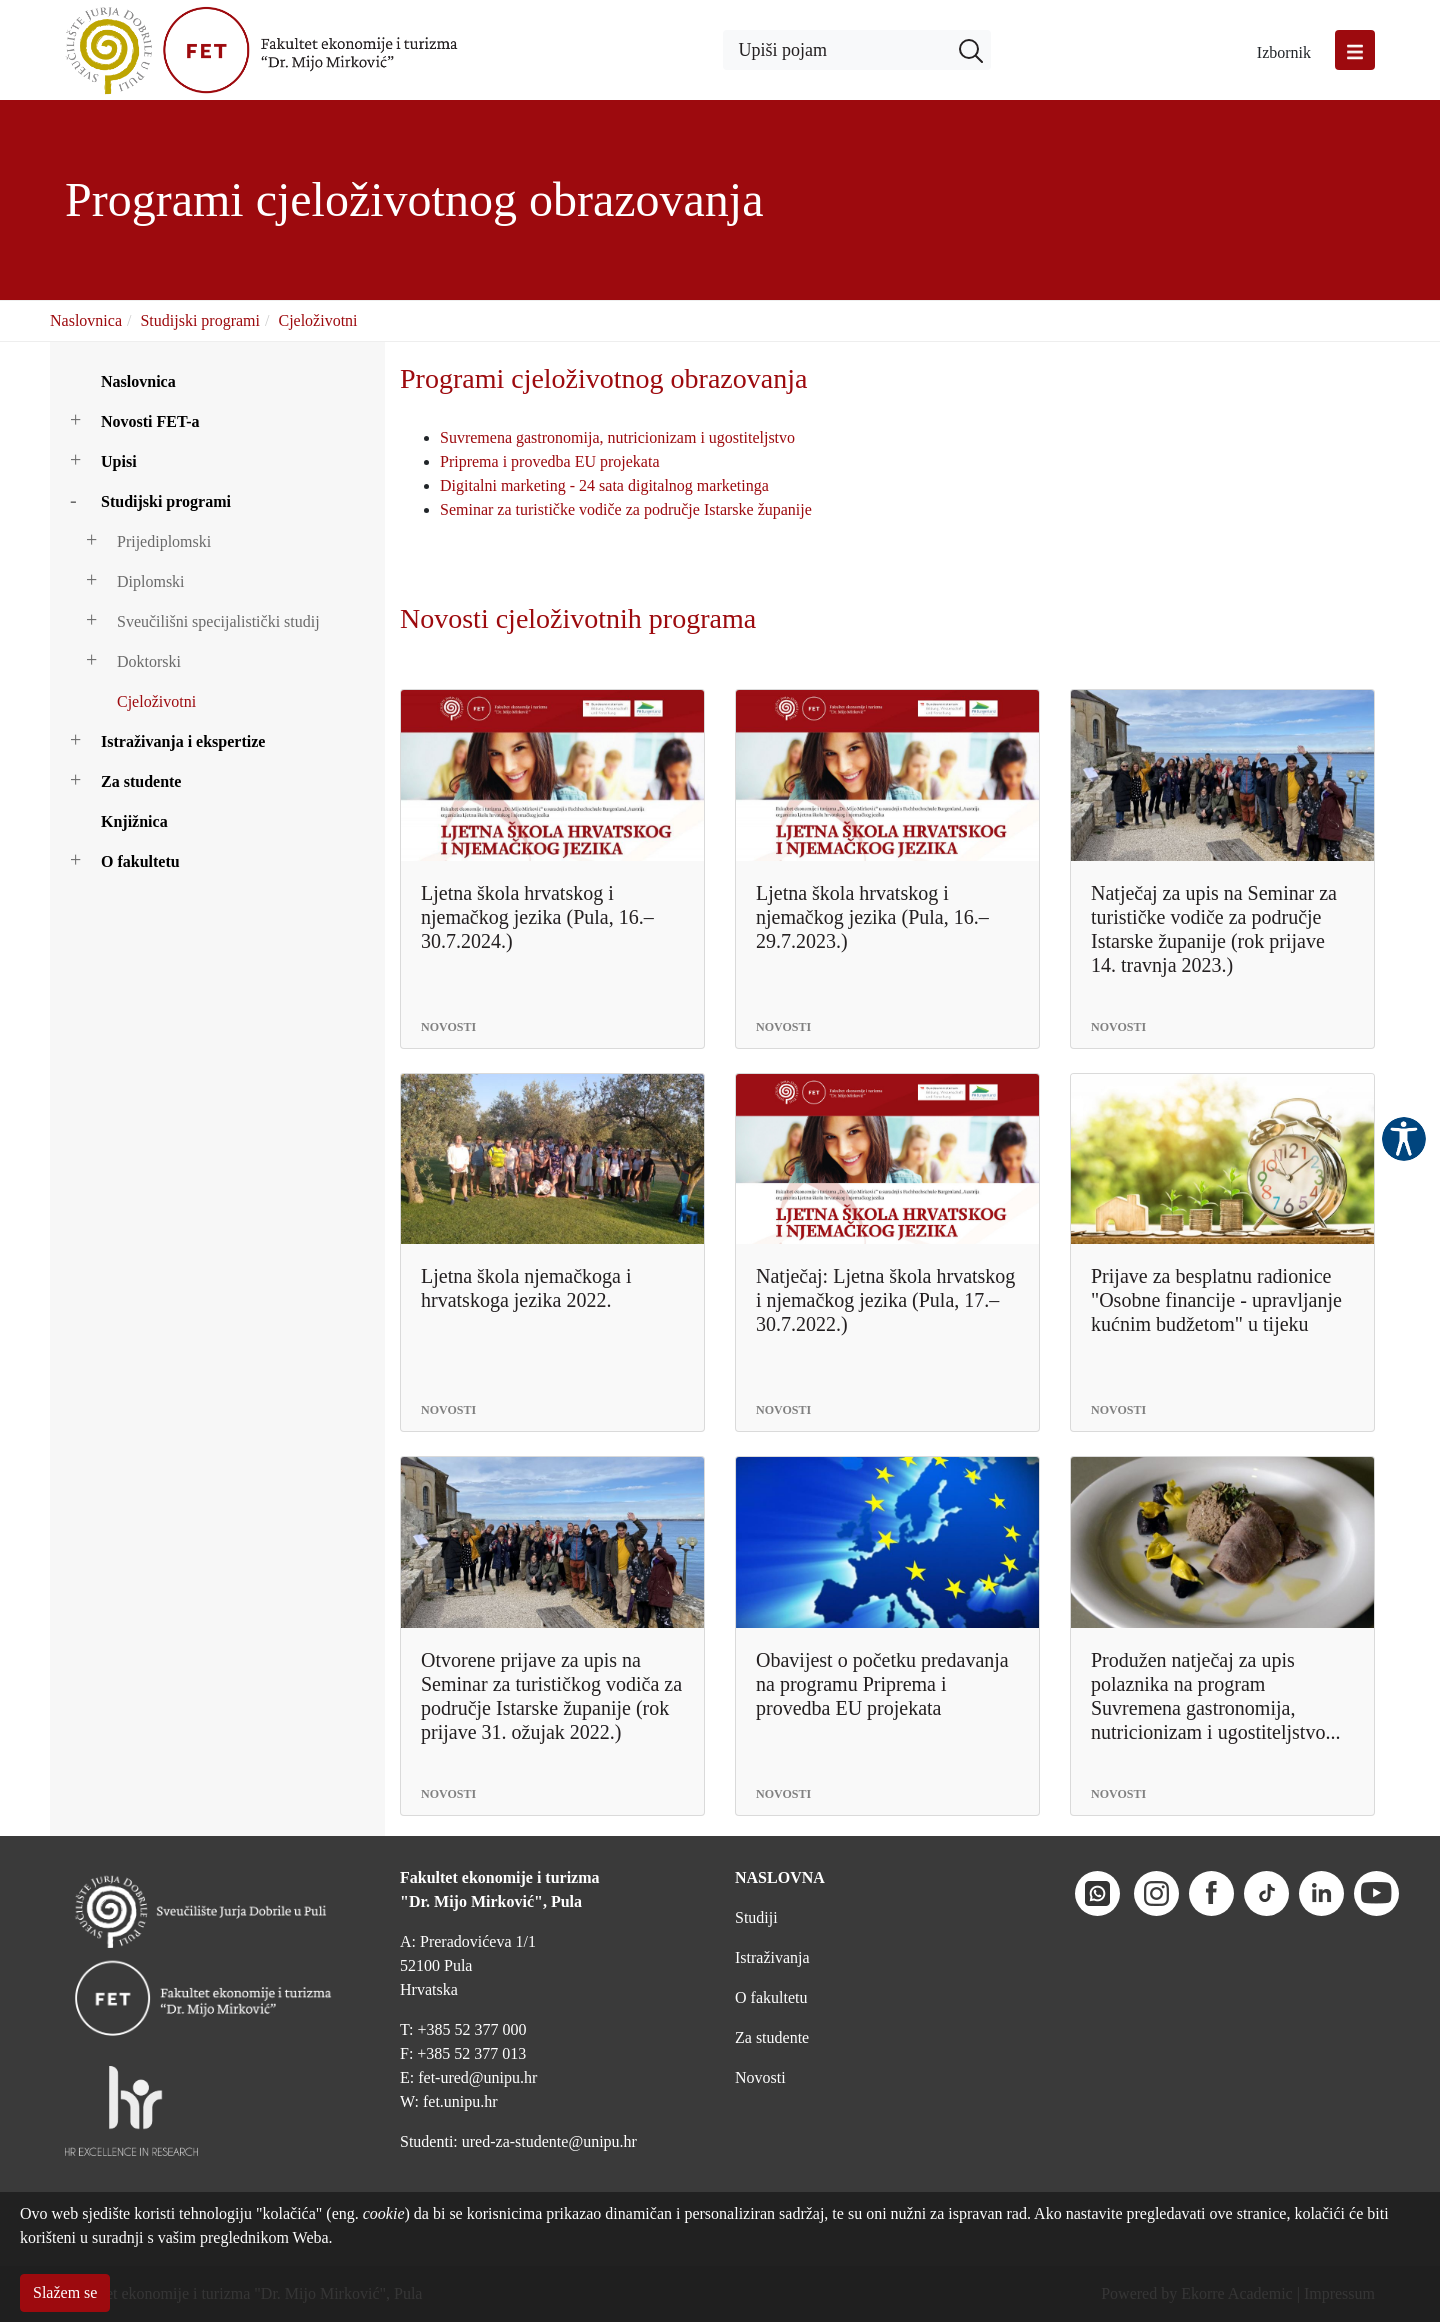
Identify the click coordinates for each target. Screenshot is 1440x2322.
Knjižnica (134, 821)
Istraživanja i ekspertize (183, 741)
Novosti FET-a (150, 421)
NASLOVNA (780, 1877)
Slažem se (65, 2292)
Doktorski (149, 661)
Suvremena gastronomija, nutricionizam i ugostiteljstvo (617, 437)
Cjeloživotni (317, 320)
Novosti (760, 2077)
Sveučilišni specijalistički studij (218, 621)
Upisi (119, 461)
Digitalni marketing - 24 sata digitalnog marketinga (604, 485)
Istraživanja (772, 1957)
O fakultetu (140, 861)
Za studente (141, 781)
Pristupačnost (1404, 1139)
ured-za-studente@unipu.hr (549, 2141)
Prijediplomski (164, 541)
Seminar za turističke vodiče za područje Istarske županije (626, 509)
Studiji (756, 1917)
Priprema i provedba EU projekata (549, 461)
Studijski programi (200, 320)
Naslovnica (86, 320)
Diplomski (151, 581)
